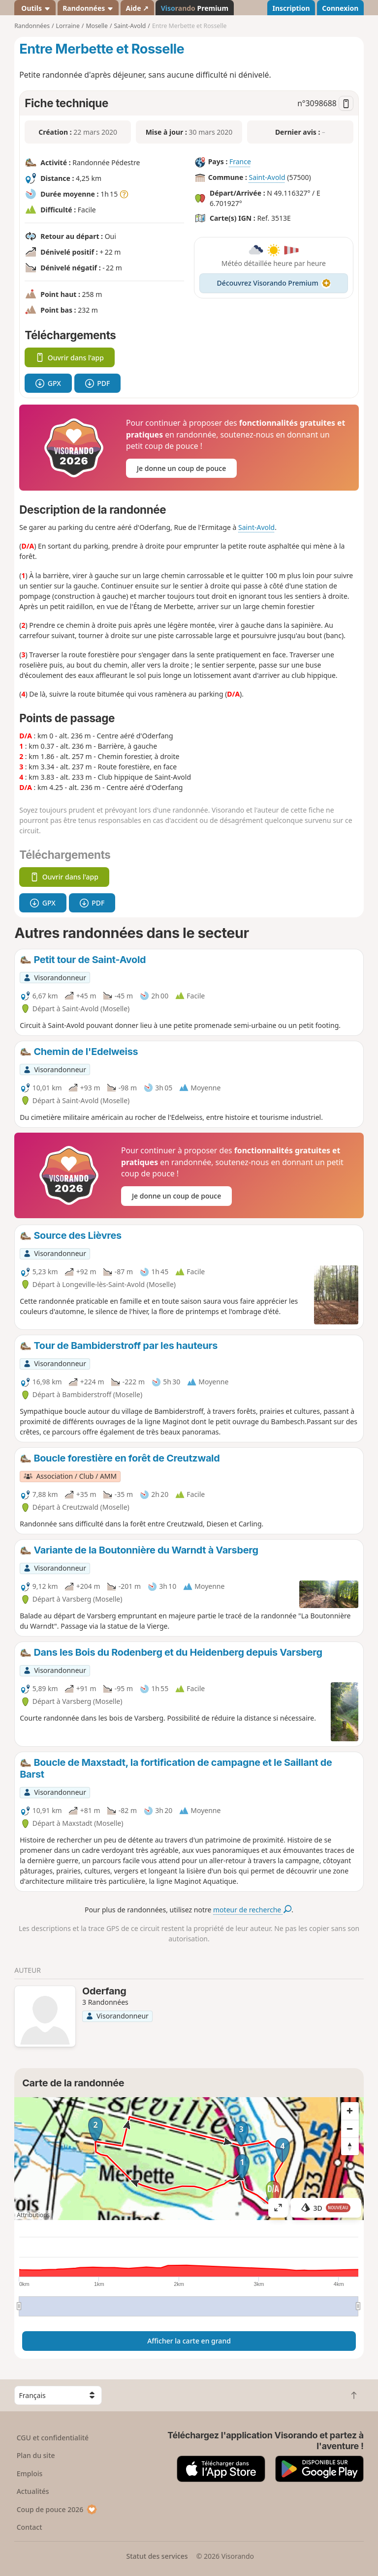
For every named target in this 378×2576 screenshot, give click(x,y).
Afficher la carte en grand (189, 2340)
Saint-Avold (267, 177)
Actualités (33, 2491)
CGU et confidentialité (53, 2437)
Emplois (30, 2473)
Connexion (340, 8)
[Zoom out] (350, 2128)
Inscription (291, 8)
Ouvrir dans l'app (69, 357)
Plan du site (36, 2455)
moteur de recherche (252, 1909)
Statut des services (157, 2556)
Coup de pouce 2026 (57, 2509)
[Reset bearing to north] (350, 2146)
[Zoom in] (350, 2111)
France (240, 162)
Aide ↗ (137, 8)
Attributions (33, 2215)
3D (325, 2208)
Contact (29, 2527)
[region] (189, 2158)
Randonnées (88, 8)
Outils (35, 8)
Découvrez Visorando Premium (274, 283)
